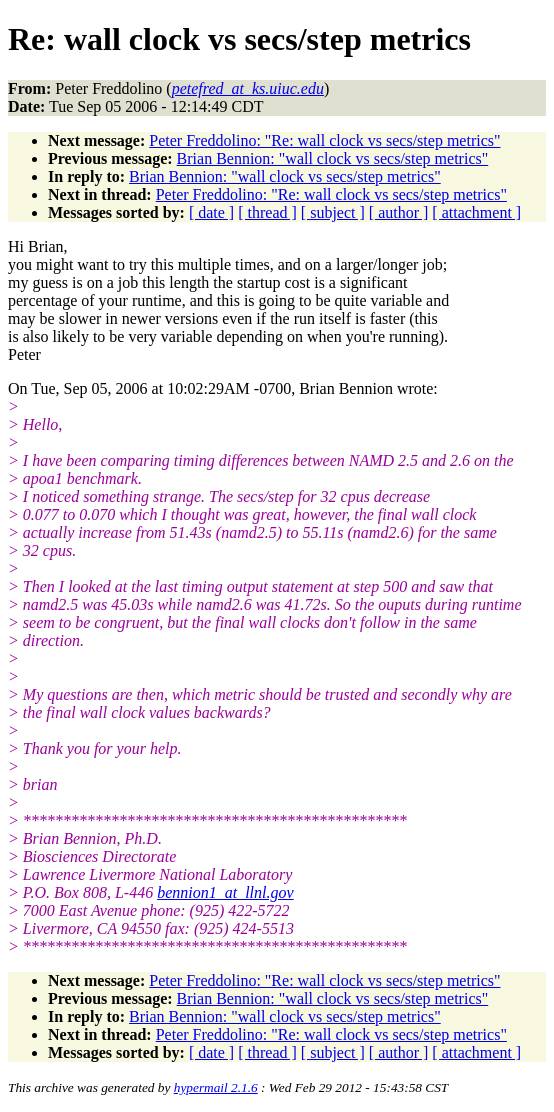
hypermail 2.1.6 (216, 1087)
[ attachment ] (476, 212)
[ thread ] (267, 212)
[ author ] (399, 212)
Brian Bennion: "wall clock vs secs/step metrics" (333, 158)
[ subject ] (333, 212)
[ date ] (211, 212)
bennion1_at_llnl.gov (225, 892)
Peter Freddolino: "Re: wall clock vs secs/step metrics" (324, 140)
